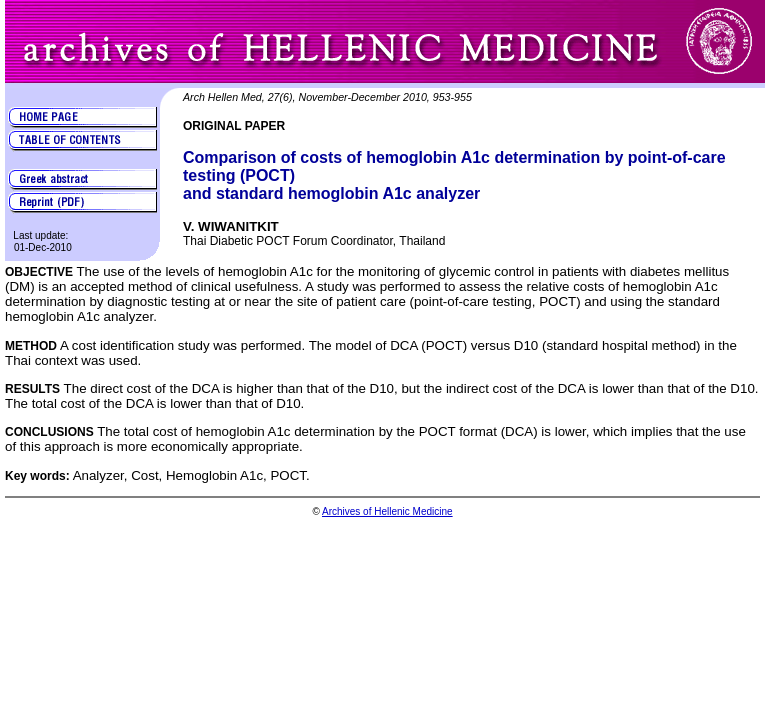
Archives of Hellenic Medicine (387, 511)
